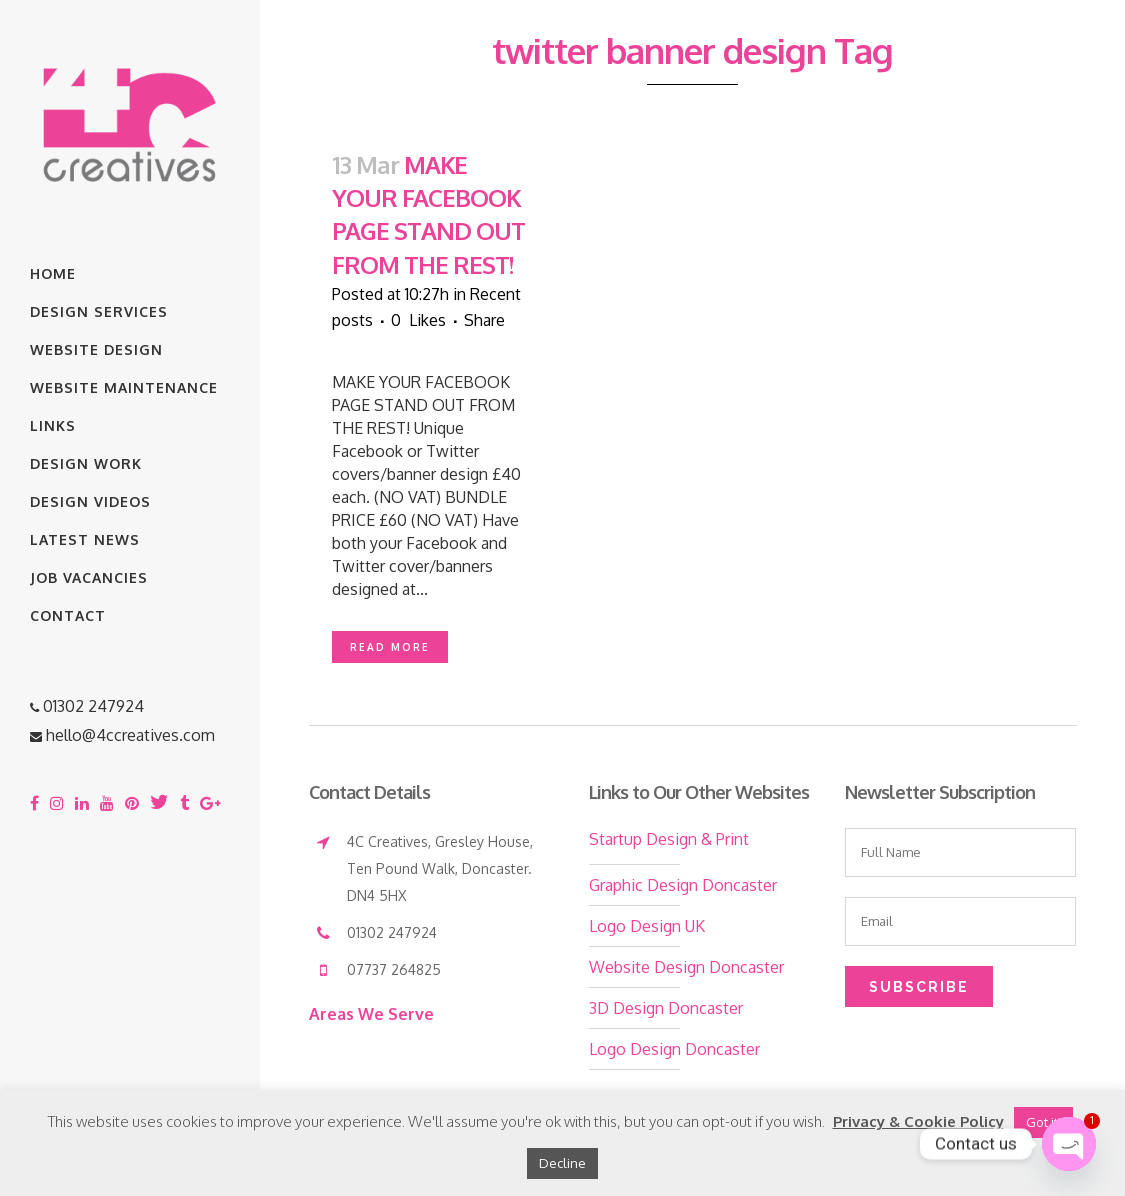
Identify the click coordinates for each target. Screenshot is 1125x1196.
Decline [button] (562, 1163)
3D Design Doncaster (666, 1008)
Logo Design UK (647, 926)
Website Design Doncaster (686, 967)
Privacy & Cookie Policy (918, 1121)
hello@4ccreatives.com (130, 735)
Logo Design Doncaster (674, 1049)
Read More (390, 647)
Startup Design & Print (669, 839)
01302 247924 (93, 706)
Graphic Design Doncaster (683, 885)
